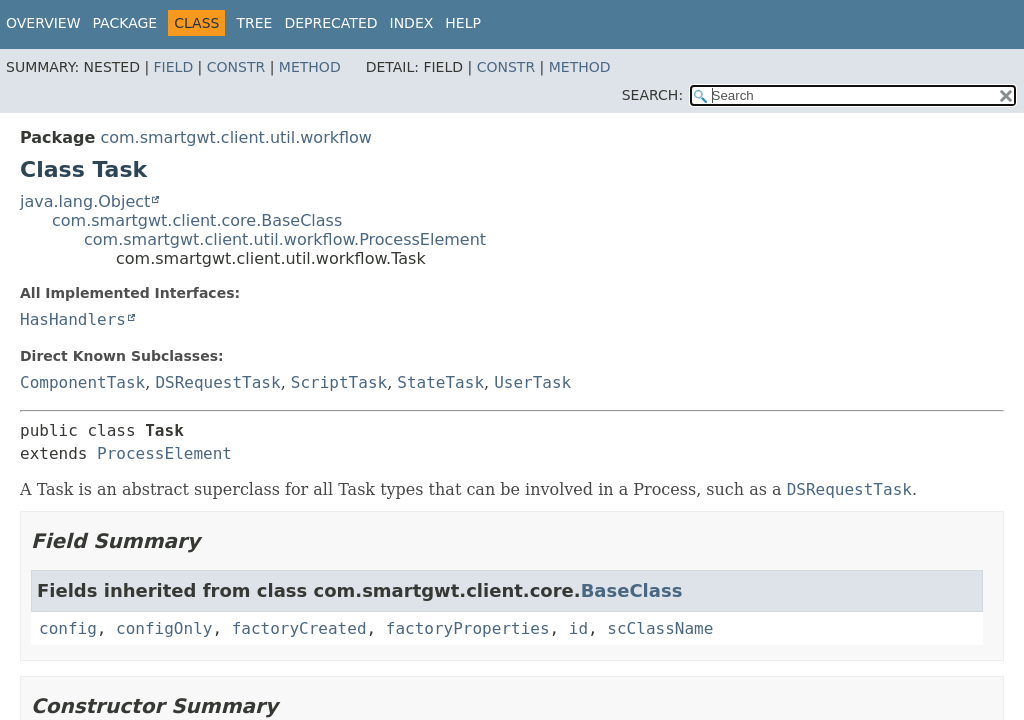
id (578, 628)
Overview (43, 23)
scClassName (660, 628)
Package (125, 23)
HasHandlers (73, 319)
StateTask (440, 382)
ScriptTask (339, 382)
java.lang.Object (85, 201)
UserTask (532, 382)
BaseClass (632, 590)
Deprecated (330, 23)
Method (310, 67)
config (68, 628)
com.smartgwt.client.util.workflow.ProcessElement (285, 239)
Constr (236, 67)
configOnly (164, 628)
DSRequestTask (217, 382)
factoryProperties (468, 628)
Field (174, 67)
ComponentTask (82, 382)
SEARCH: (652, 95)
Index (412, 23)
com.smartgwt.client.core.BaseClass (197, 220)
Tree (254, 23)
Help (463, 23)
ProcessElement (164, 453)
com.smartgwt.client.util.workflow (236, 137)
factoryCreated (299, 628)
